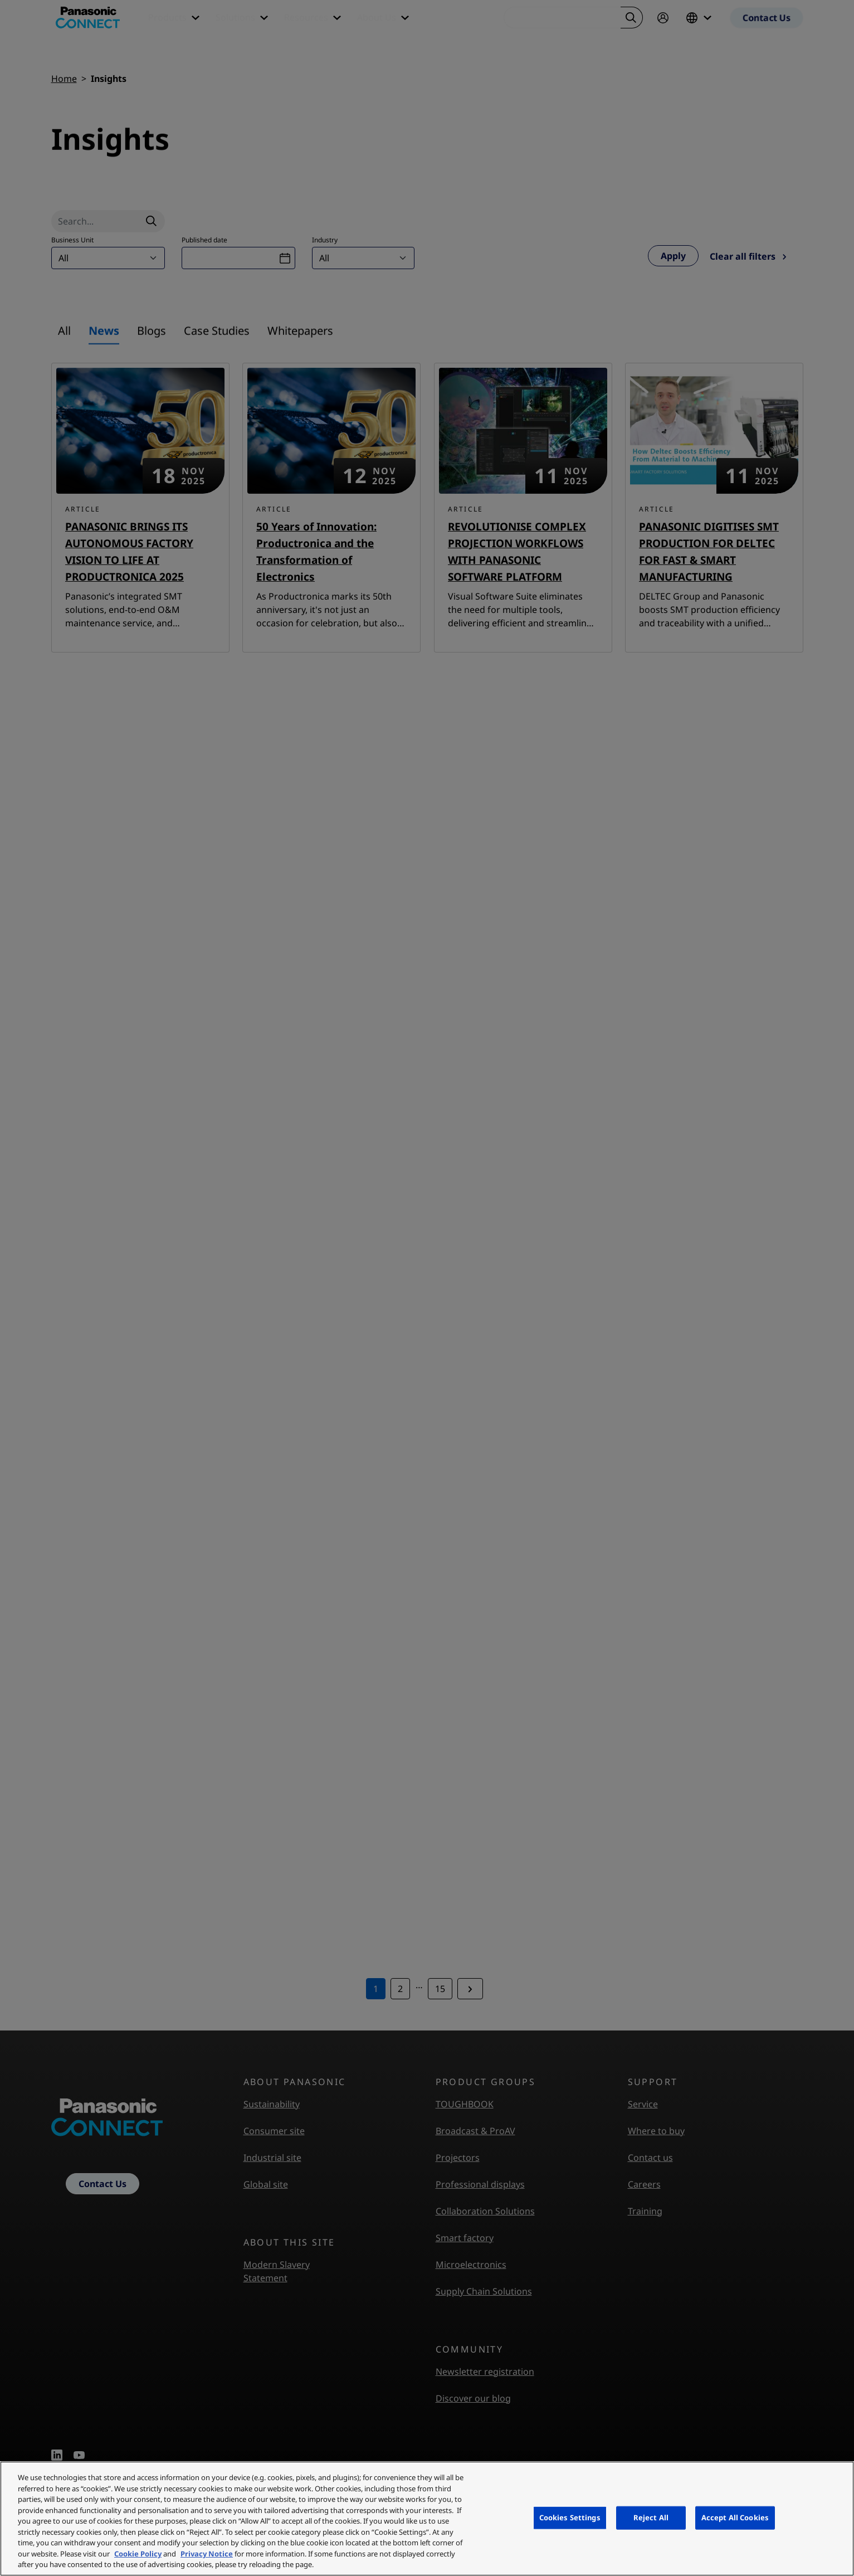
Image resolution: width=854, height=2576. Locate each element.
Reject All (650, 2517)
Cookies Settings (570, 2517)
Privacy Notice (206, 2554)
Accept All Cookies (735, 2517)
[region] (427, 2518)
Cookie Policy (138, 2554)
